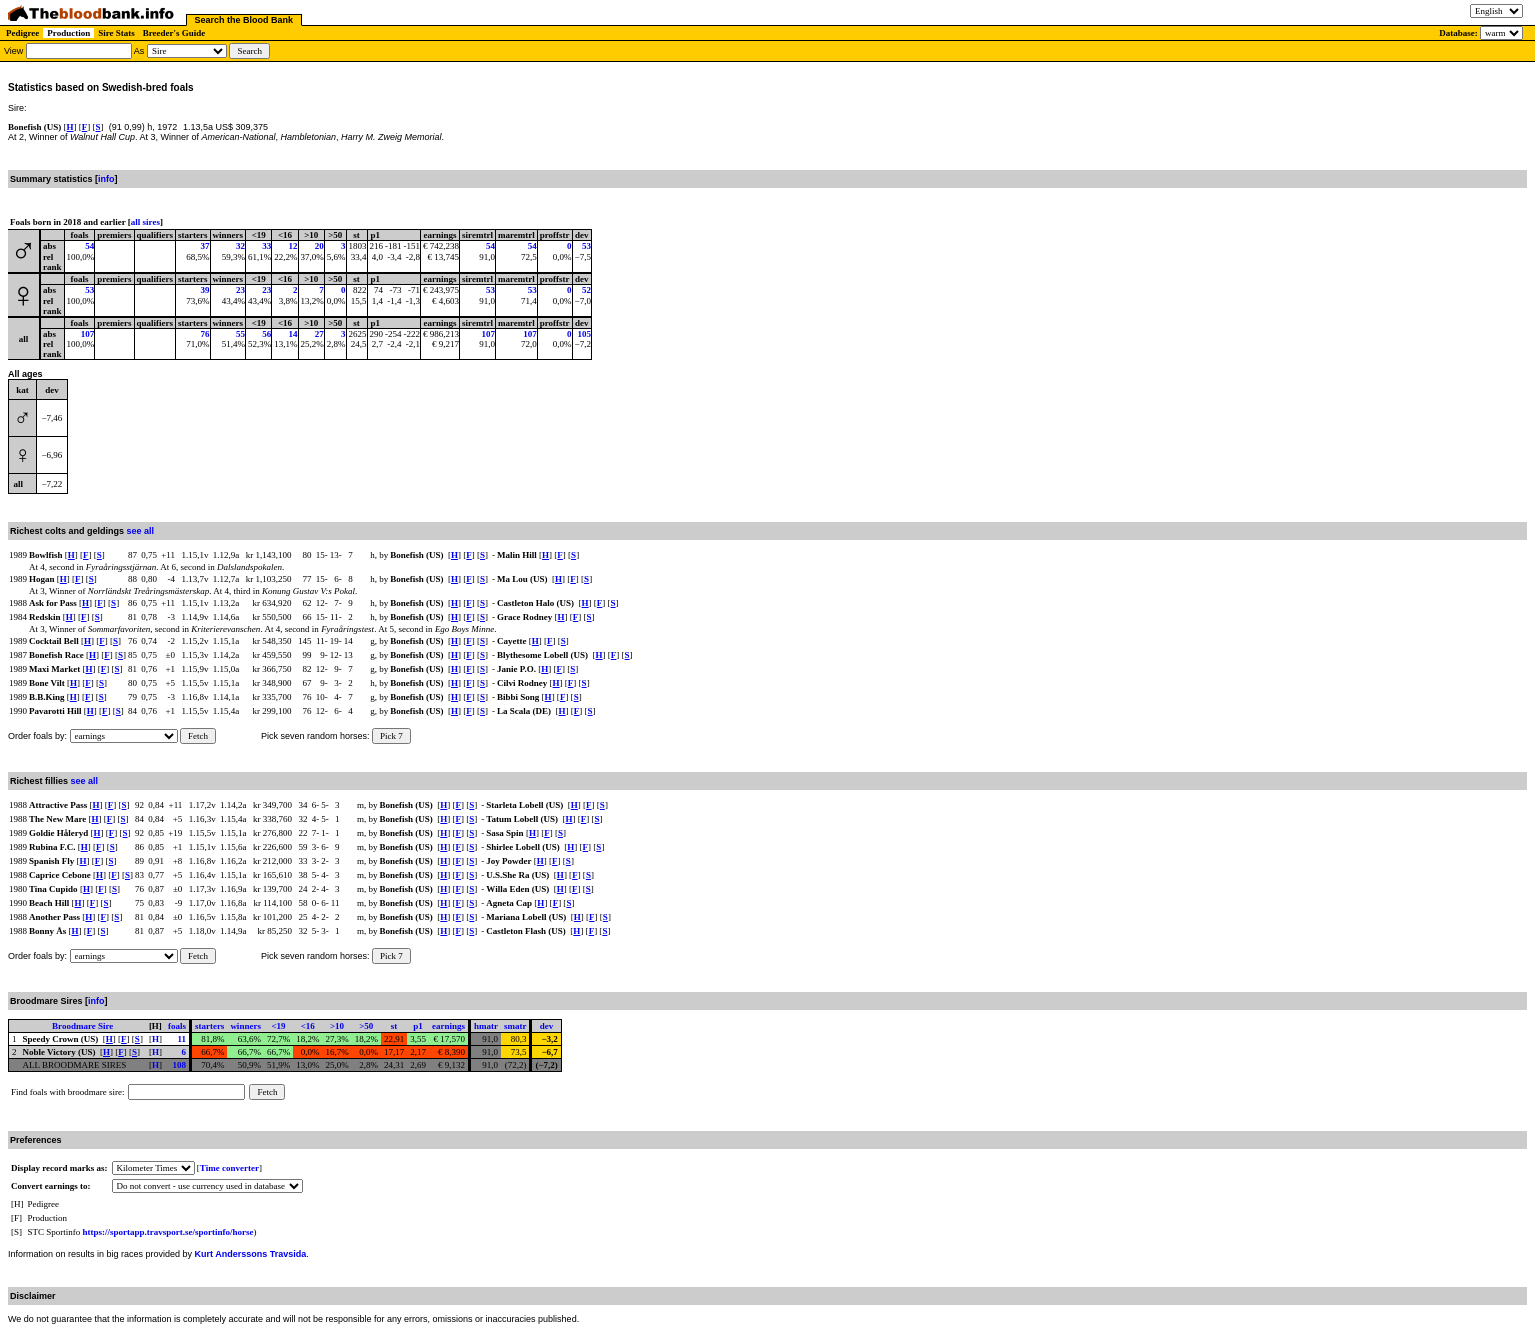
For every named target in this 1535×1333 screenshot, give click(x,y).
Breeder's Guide (174, 33)
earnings (448, 1026)
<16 (308, 1026)
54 (89, 246)
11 (181, 1039)
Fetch (198, 736)
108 (179, 1065)
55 (240, 334)
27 (319, 334)
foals (177, 1026)
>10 (337, 1026)
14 (293, 334)
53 (586, 246)
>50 (366, 1026)
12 (293, 246)
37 (205, 246)
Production (68, 33)
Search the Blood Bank (244, 20)
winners (245, 1026)
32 (240, 246)
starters (209, 1026)
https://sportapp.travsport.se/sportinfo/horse (168, 1232)
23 (240, 290)
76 (205, 334)
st (394, 1026)
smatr (515, 1026)
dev (547, 1026)
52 (586, 290)
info (106, 179)
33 (266, 246)
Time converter (229, 1168)
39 (205, 290)
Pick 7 (391, 736)
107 (88, 334)
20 (319, 246)
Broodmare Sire (82, 1026)
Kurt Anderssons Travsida (251, 1254)
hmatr (486, 1026)
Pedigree (22, 33)
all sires (145, 222)
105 (584, 334)
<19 (278, 1026)
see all (141, 531)
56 (266, 334)
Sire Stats (116, 33)
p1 (418, 1026)
